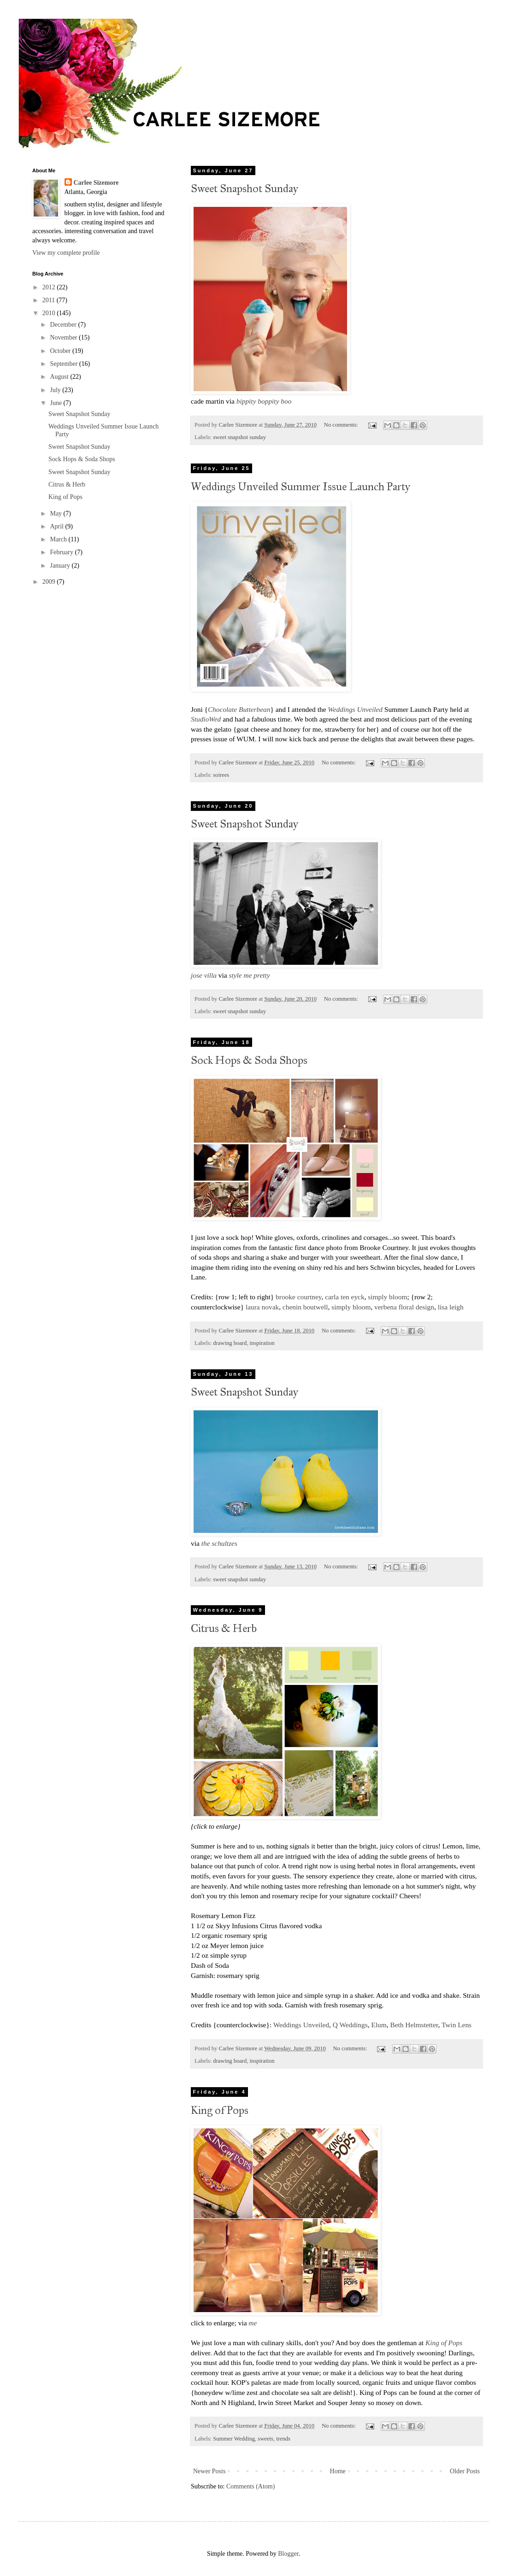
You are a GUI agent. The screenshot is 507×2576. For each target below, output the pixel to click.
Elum (378, 2025)
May (56, 513)
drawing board (230, 1343)
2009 (49, 581)
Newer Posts (209, 2471)
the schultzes (219, 1543)
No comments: (342, 425)
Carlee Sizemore (96, 182)
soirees (221, 775)
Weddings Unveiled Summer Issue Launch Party (300, 486)
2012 (49, 287)
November (64, 337)
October (61, 350)
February (62, 552)
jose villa (204, 975)
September (64, 363)
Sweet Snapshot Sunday (244, 188)
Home (338, 2471)
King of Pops (219, 2110)
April (57, 526)
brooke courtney (298, 1297)
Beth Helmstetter (414, 2025)
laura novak (262, 1307)
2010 (49, 313)
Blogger (288, 2553)
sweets (265, 2438)
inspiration (262, 1343)
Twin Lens (457, 2025)
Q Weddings (350, 2025)
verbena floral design (404, 1307)
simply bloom (387, 1297)
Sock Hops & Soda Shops (249, 1060)
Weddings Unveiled (301, 2025)
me (252, 2323)
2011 (49, 300)
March (59, 539)
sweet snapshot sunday (239, 437)
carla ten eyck (344, 1297)
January (60, 565)
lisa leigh (451, 1307)
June (56, 402)
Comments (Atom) (250, 2486)
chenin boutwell (305, 1307)
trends (283, 2438)
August (60, 376)
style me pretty (249, 975)
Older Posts (465, 2471)
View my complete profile (66, 252)
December (64, 324)
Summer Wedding (234, 2438)
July (56, 390)
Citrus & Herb (224, 1628)
